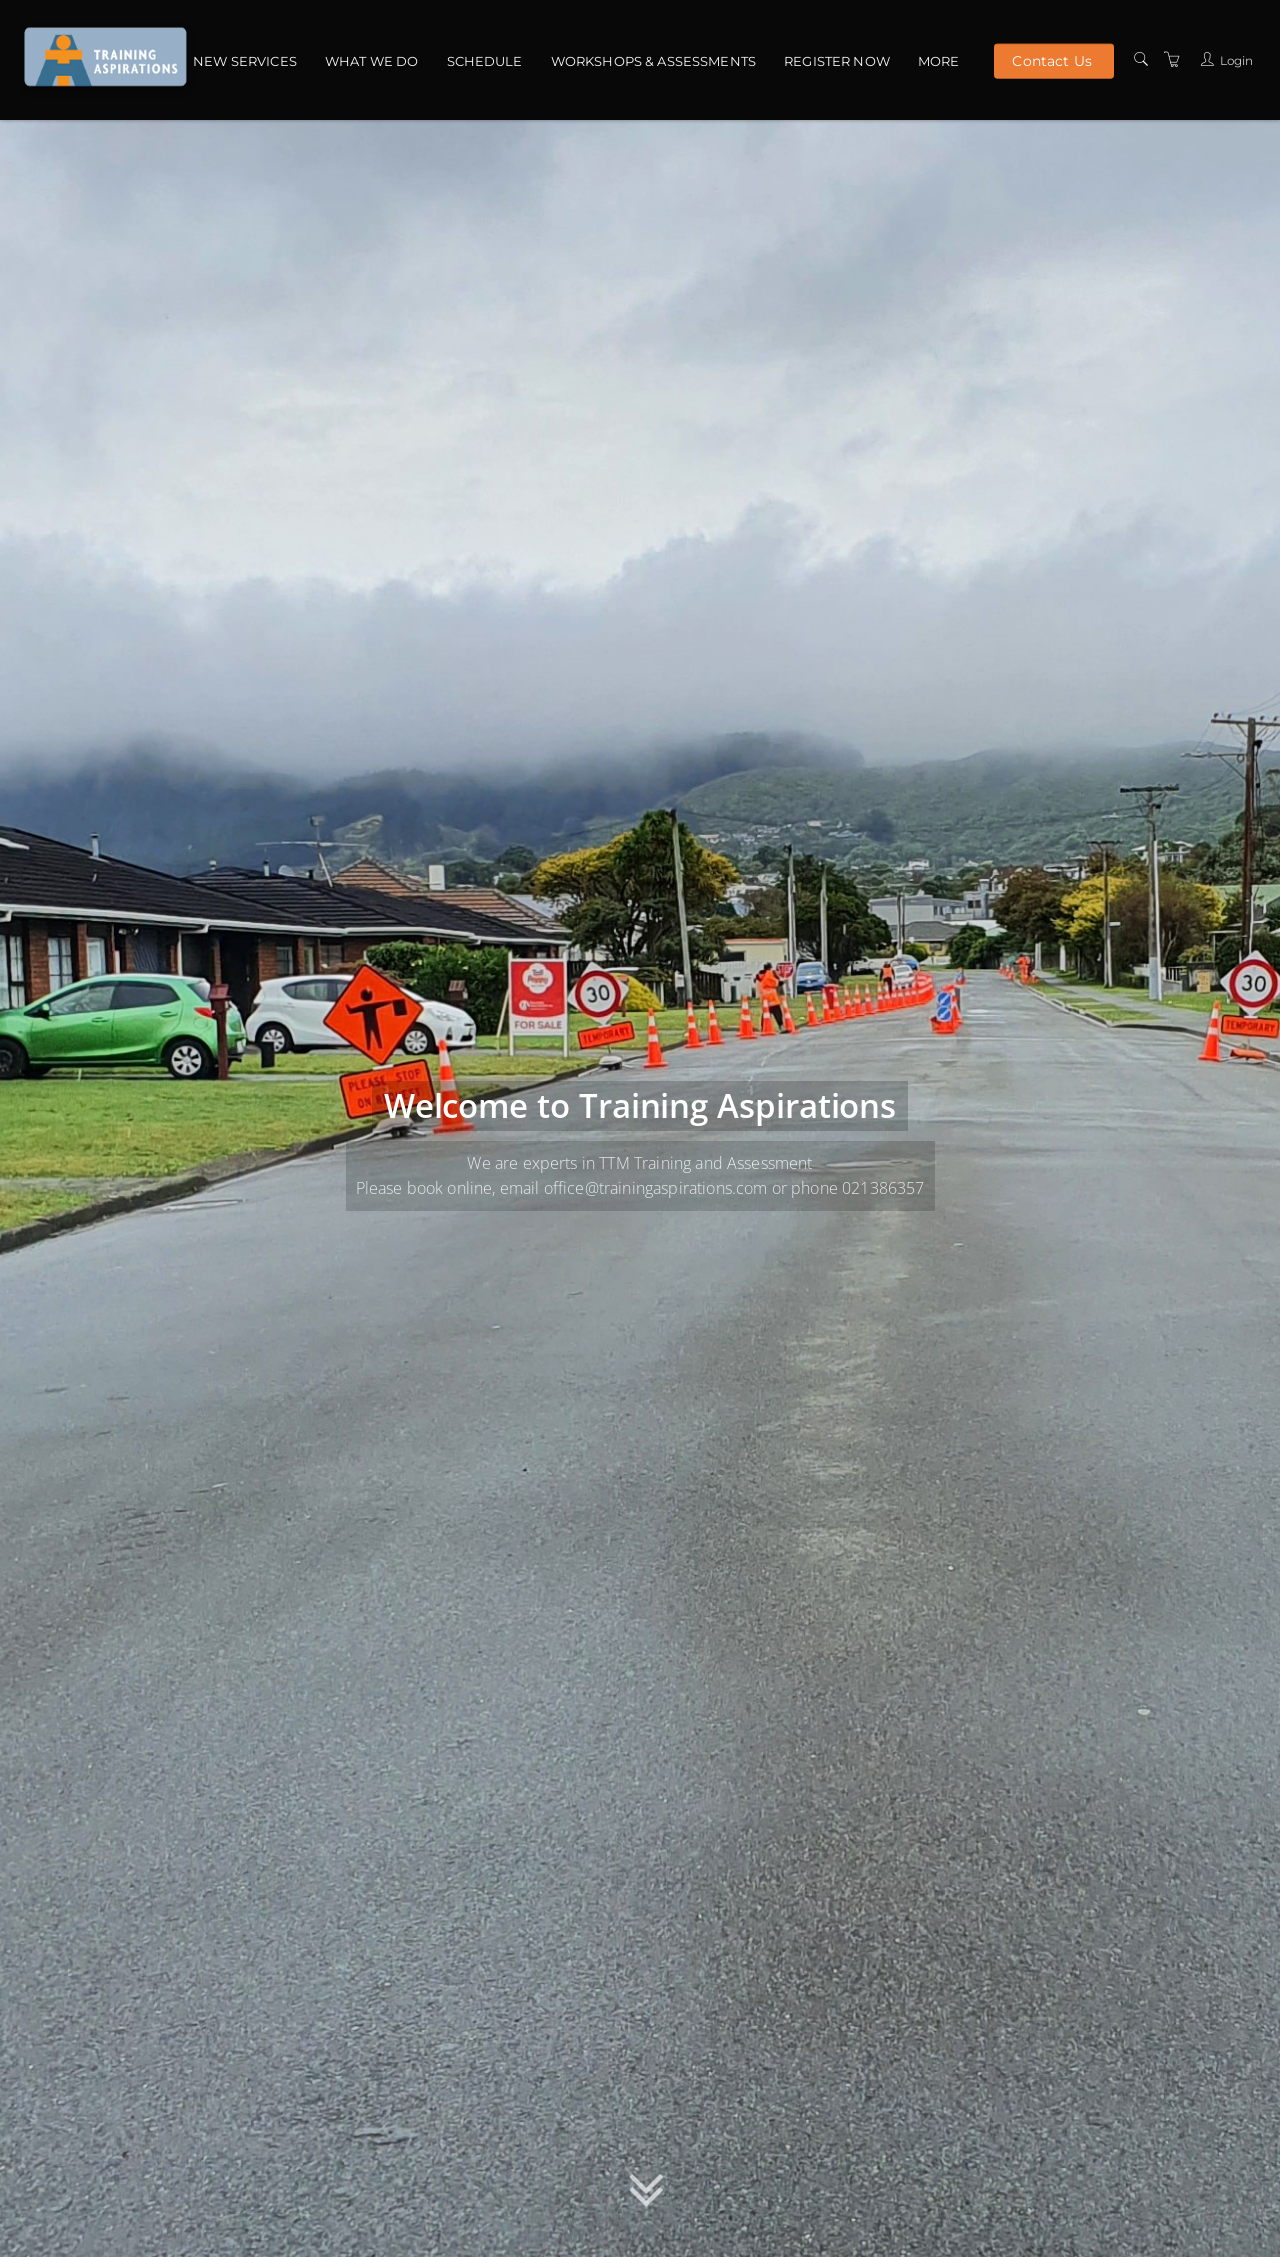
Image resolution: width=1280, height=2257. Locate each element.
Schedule (485, 61)
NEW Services (245, 61)
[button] (646, 2196)
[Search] (1141, 59)
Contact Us (1051, 60)
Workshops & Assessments (653, 61)
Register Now (837, 61)
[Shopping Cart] (1172, 59)
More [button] (939, 61)
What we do (371, 61)
